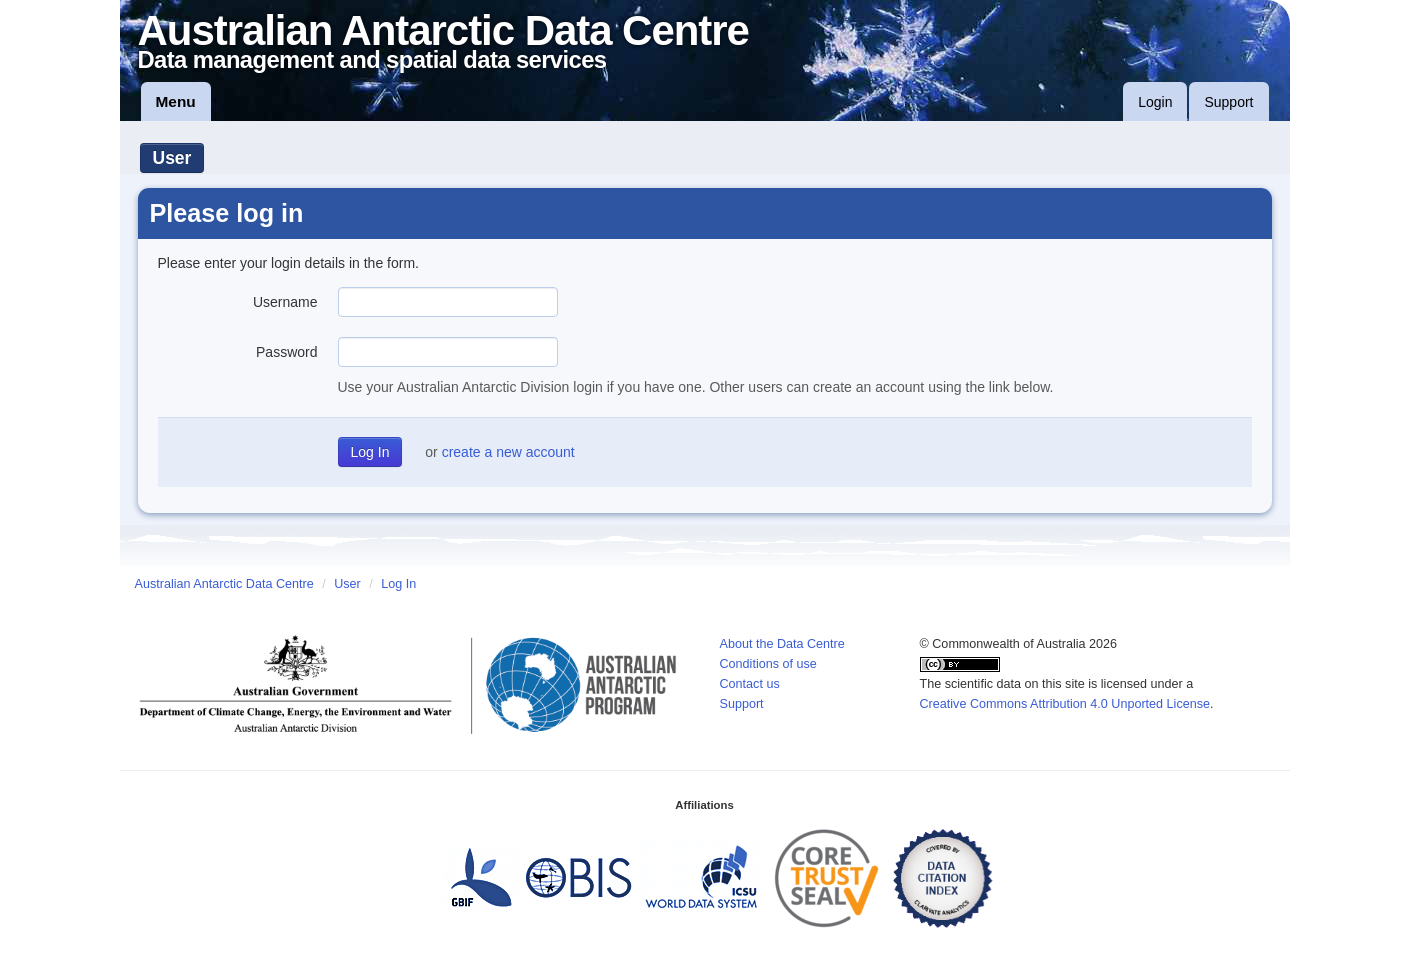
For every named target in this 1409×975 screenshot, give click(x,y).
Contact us (750, 684)
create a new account (508, 452)
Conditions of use (768, 664)
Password (286, 352)
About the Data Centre (782, 644)
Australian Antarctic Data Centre (224, 584)
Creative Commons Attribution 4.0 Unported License (1065, 704)
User (172, 158)
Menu (176, 101)
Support (1228, 102)
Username (285, 302)
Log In (398, 584)
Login (1155, 102)
